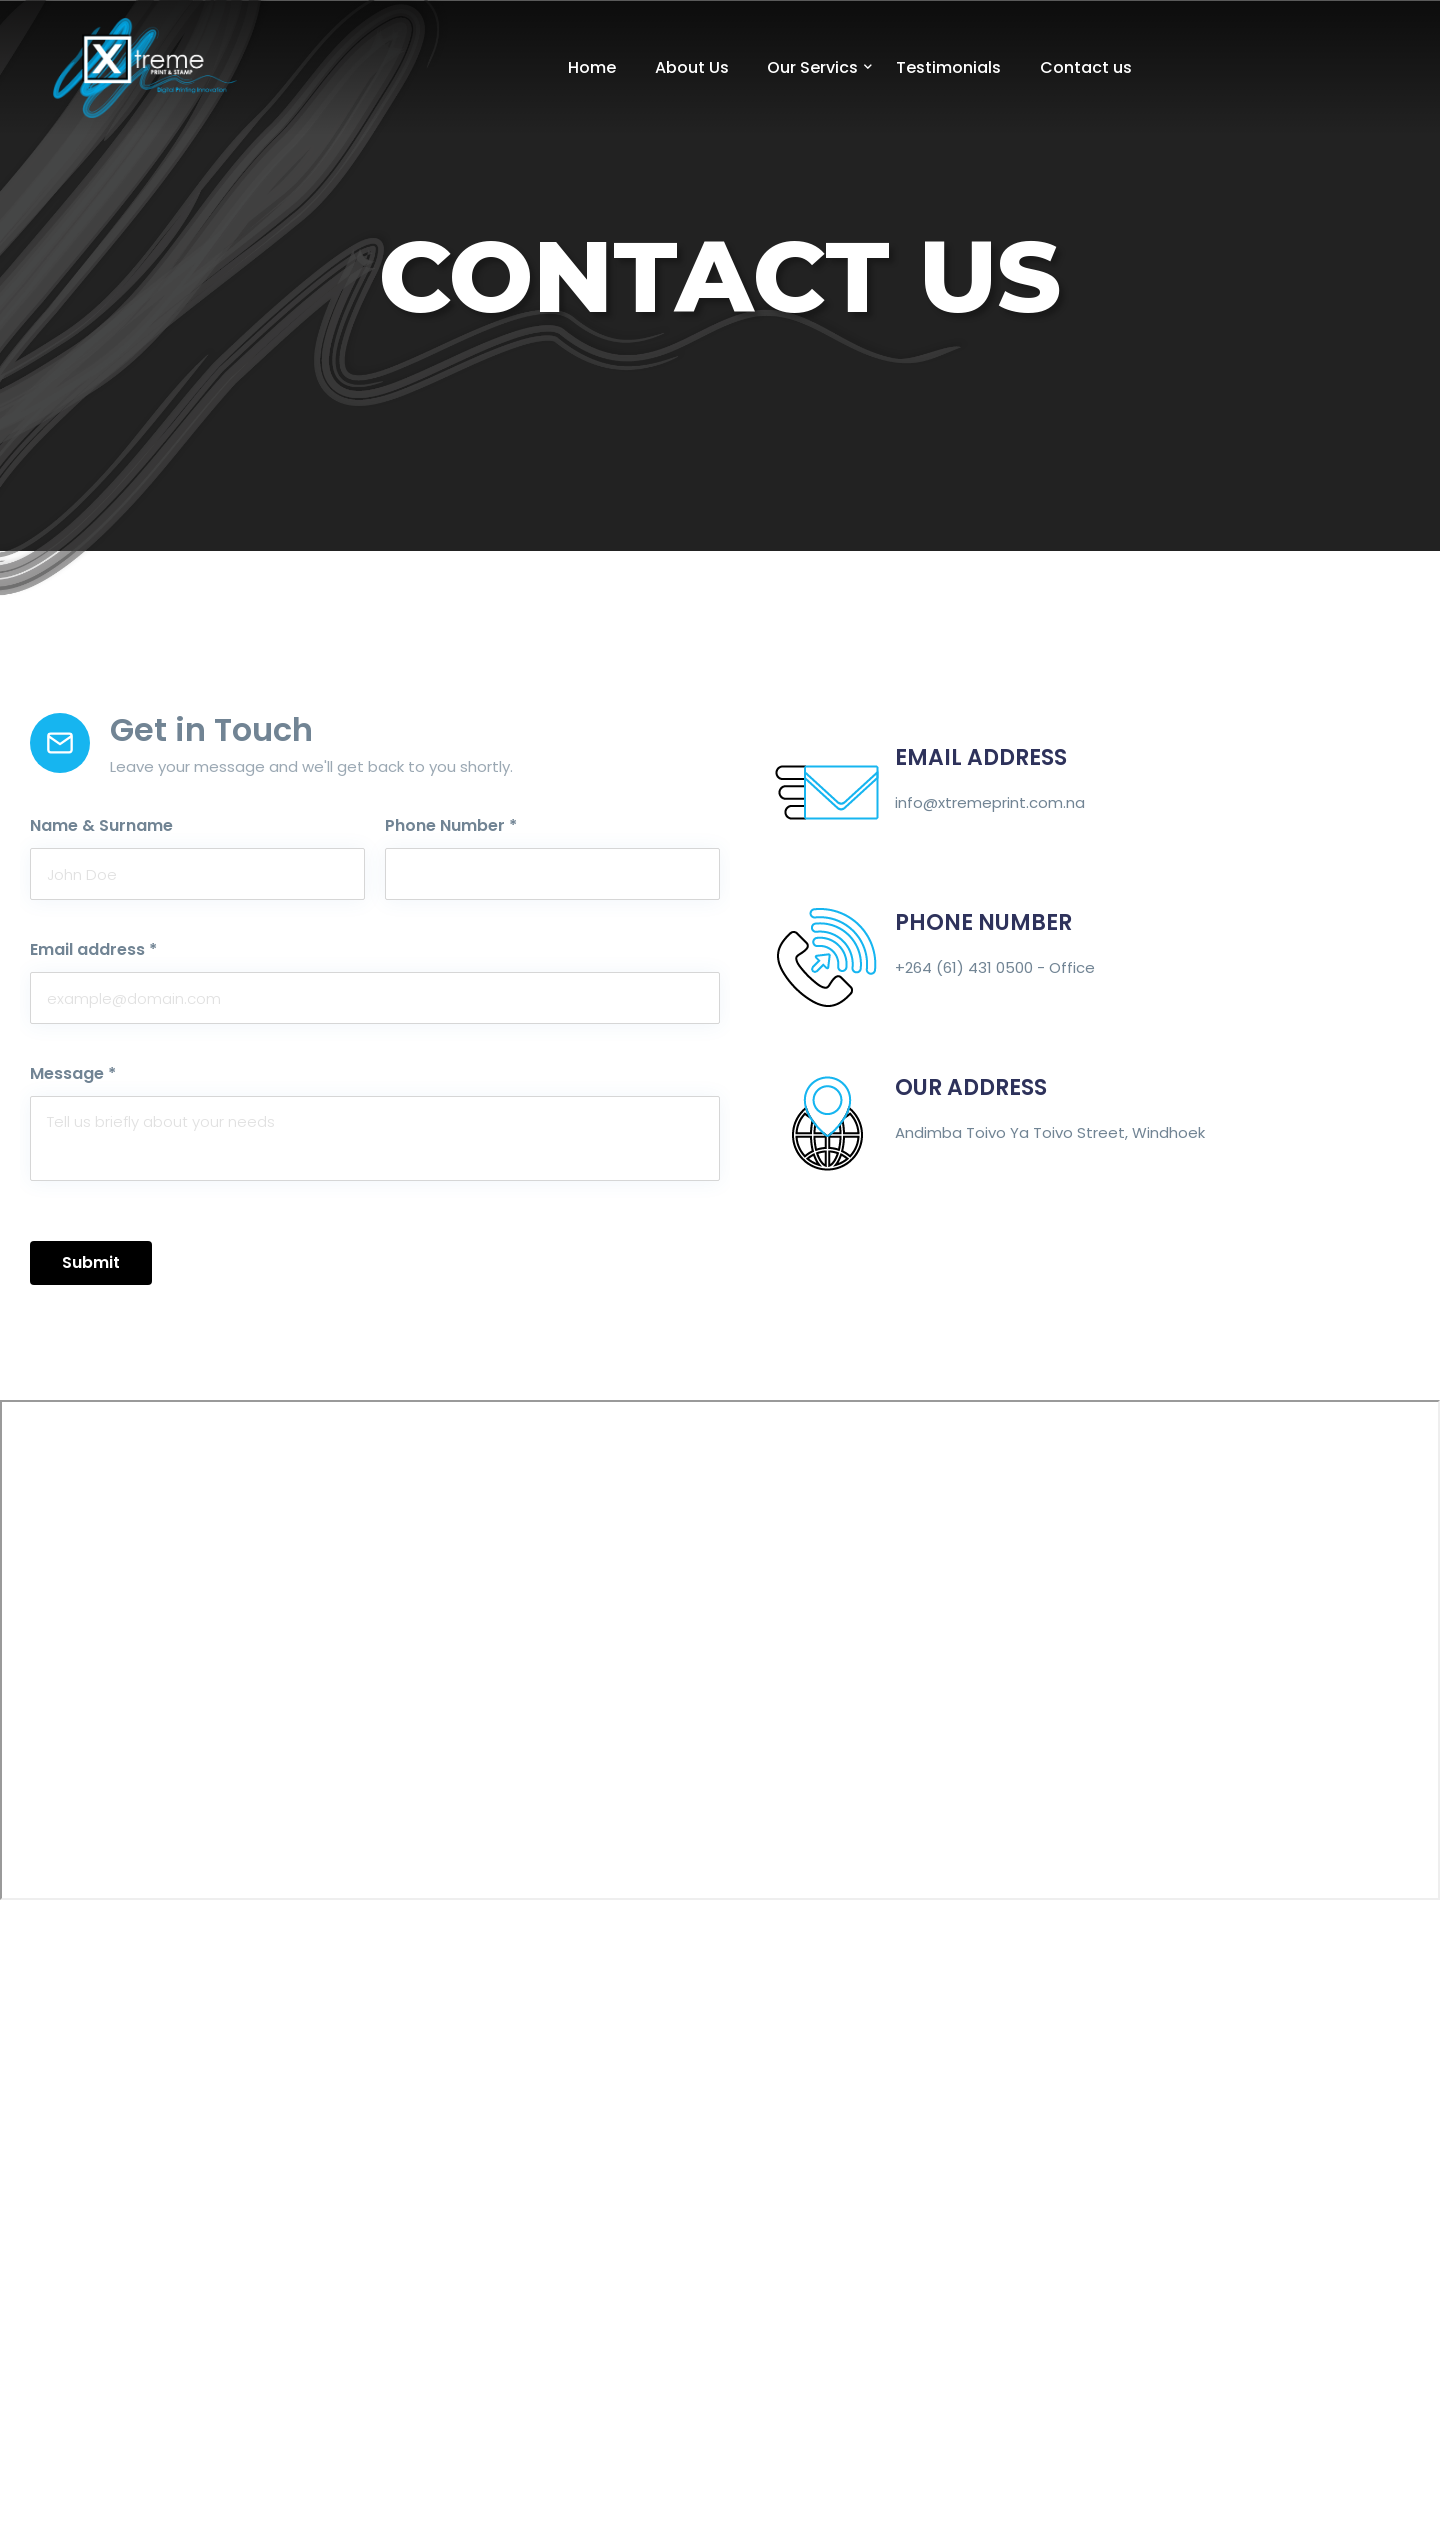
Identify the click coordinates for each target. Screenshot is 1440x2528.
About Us (692, 67)
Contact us (1086, 67)
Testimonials (948, 67)
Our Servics (812, 67)
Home (592, 67)
